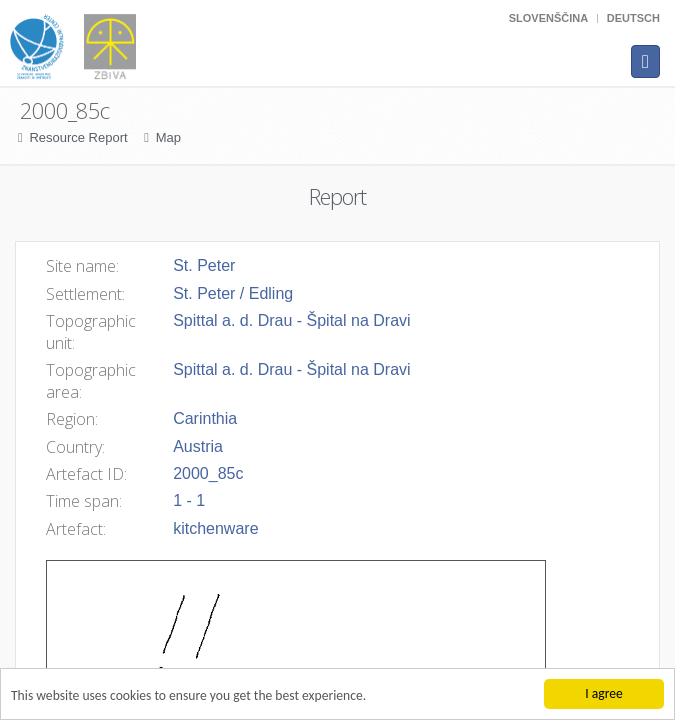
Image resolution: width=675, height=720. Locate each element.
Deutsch (633, 18)
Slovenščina (548, 18)
